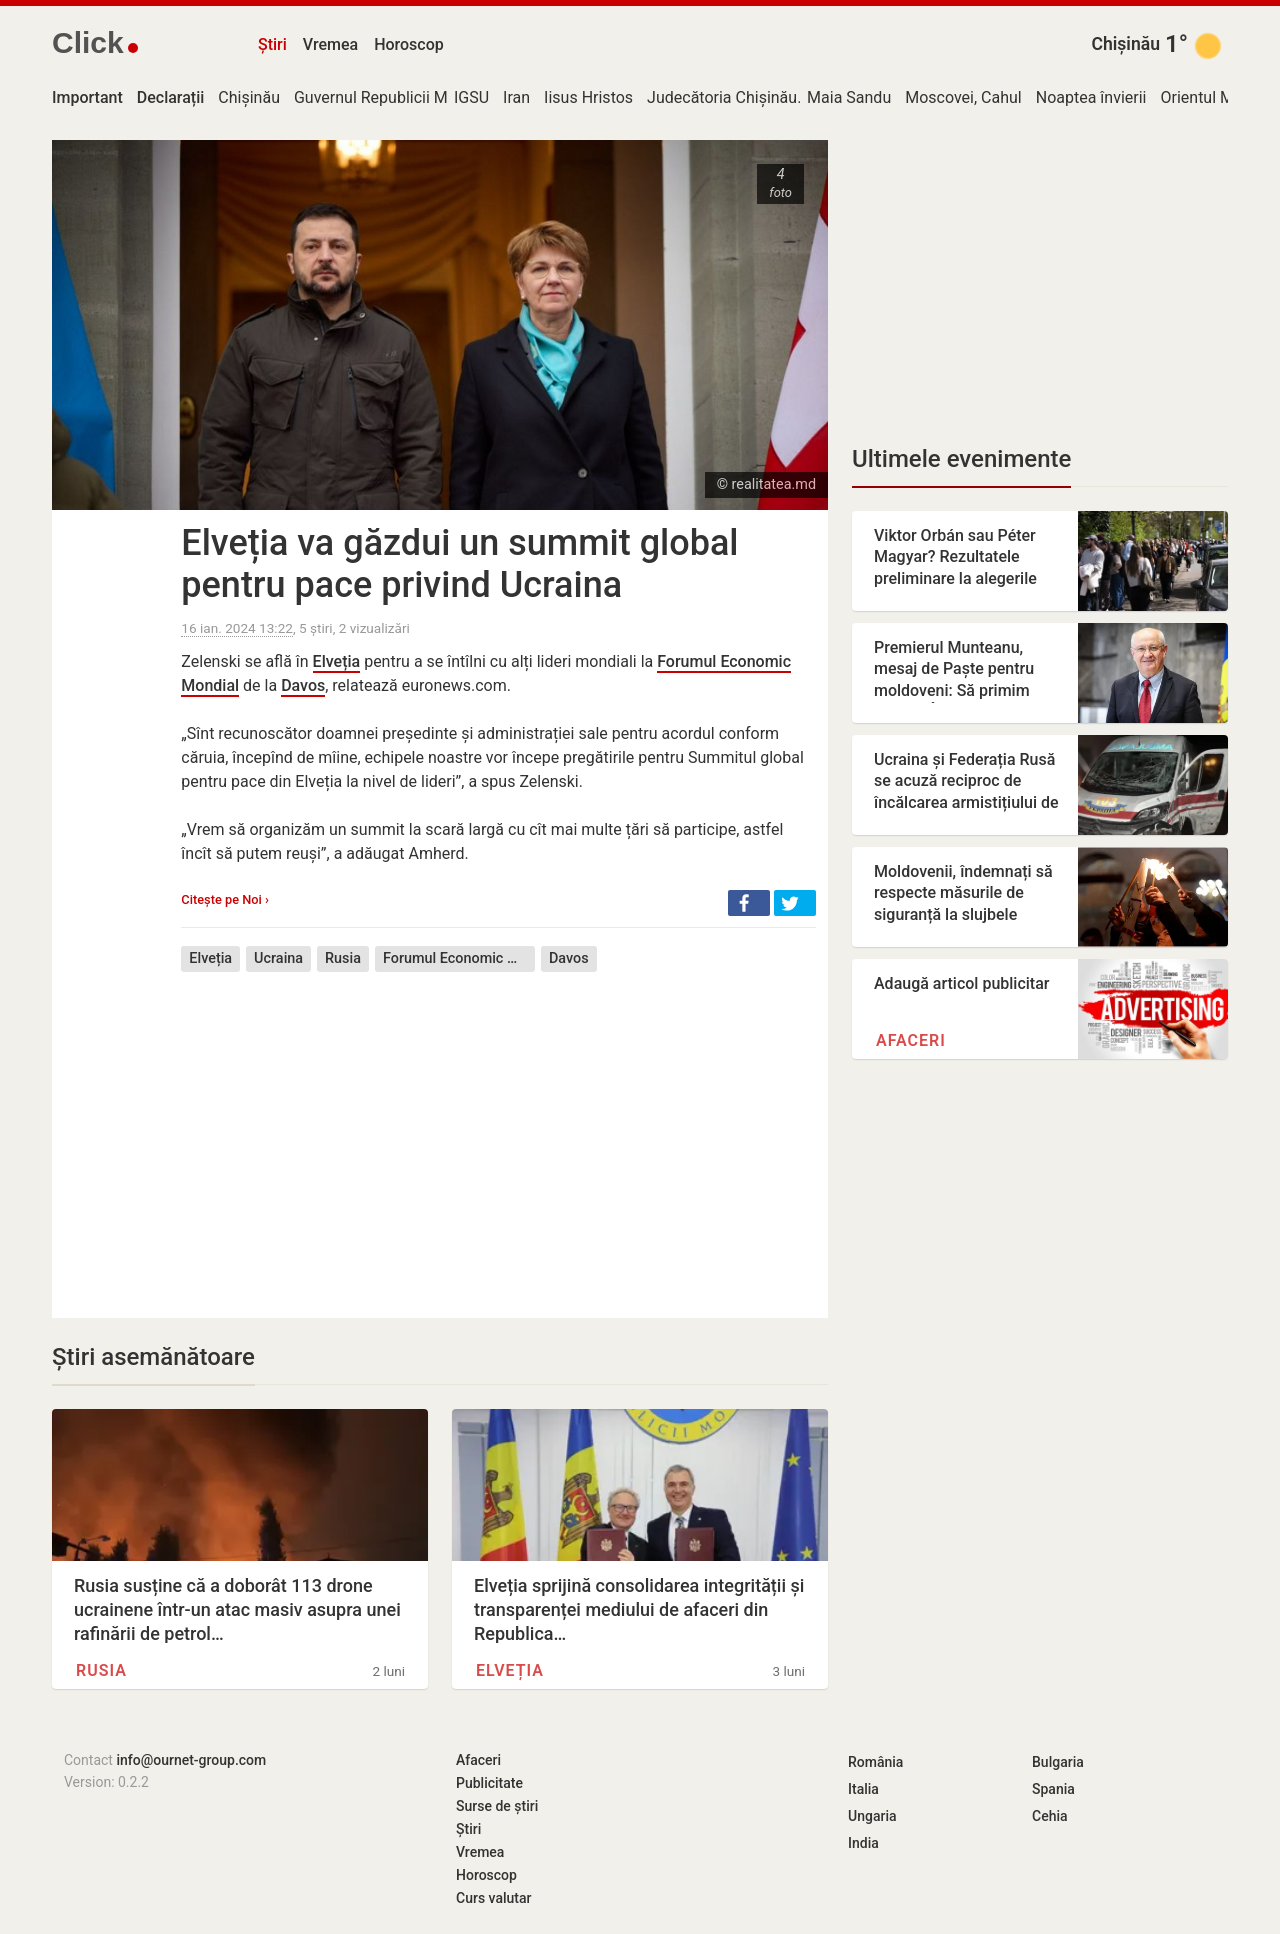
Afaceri (911, 1040)
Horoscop (409, 44)
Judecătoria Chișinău (722, 97)
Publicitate (489, 1783)
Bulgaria (1058, 1762)
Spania (1053, 1789)
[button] (749, 903)
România (875, 1762)
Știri (272, 44)
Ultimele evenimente (961, 459)
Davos (303, 685)
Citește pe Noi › (224, 899)
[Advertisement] (498, 1130)
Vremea (330, 44)
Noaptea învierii (1091, 97)
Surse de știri (497, 1806)
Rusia (343, 958)
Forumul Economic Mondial (459, 958)
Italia (863, 1789)
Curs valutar (493, 1898)
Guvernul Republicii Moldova (394, 97)
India (863, 1843)
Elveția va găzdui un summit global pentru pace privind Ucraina (459, 564)
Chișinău (1125, 44)
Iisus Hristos (588, 97)
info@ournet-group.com (191, 1760)
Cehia (1050, 1816)
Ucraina (278, 958)
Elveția (337, 661)
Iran (516, 97)
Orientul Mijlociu (1217, 97)
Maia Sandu (849, 97)
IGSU (471, 97)
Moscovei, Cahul (963, 97)
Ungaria (872, 1816)
